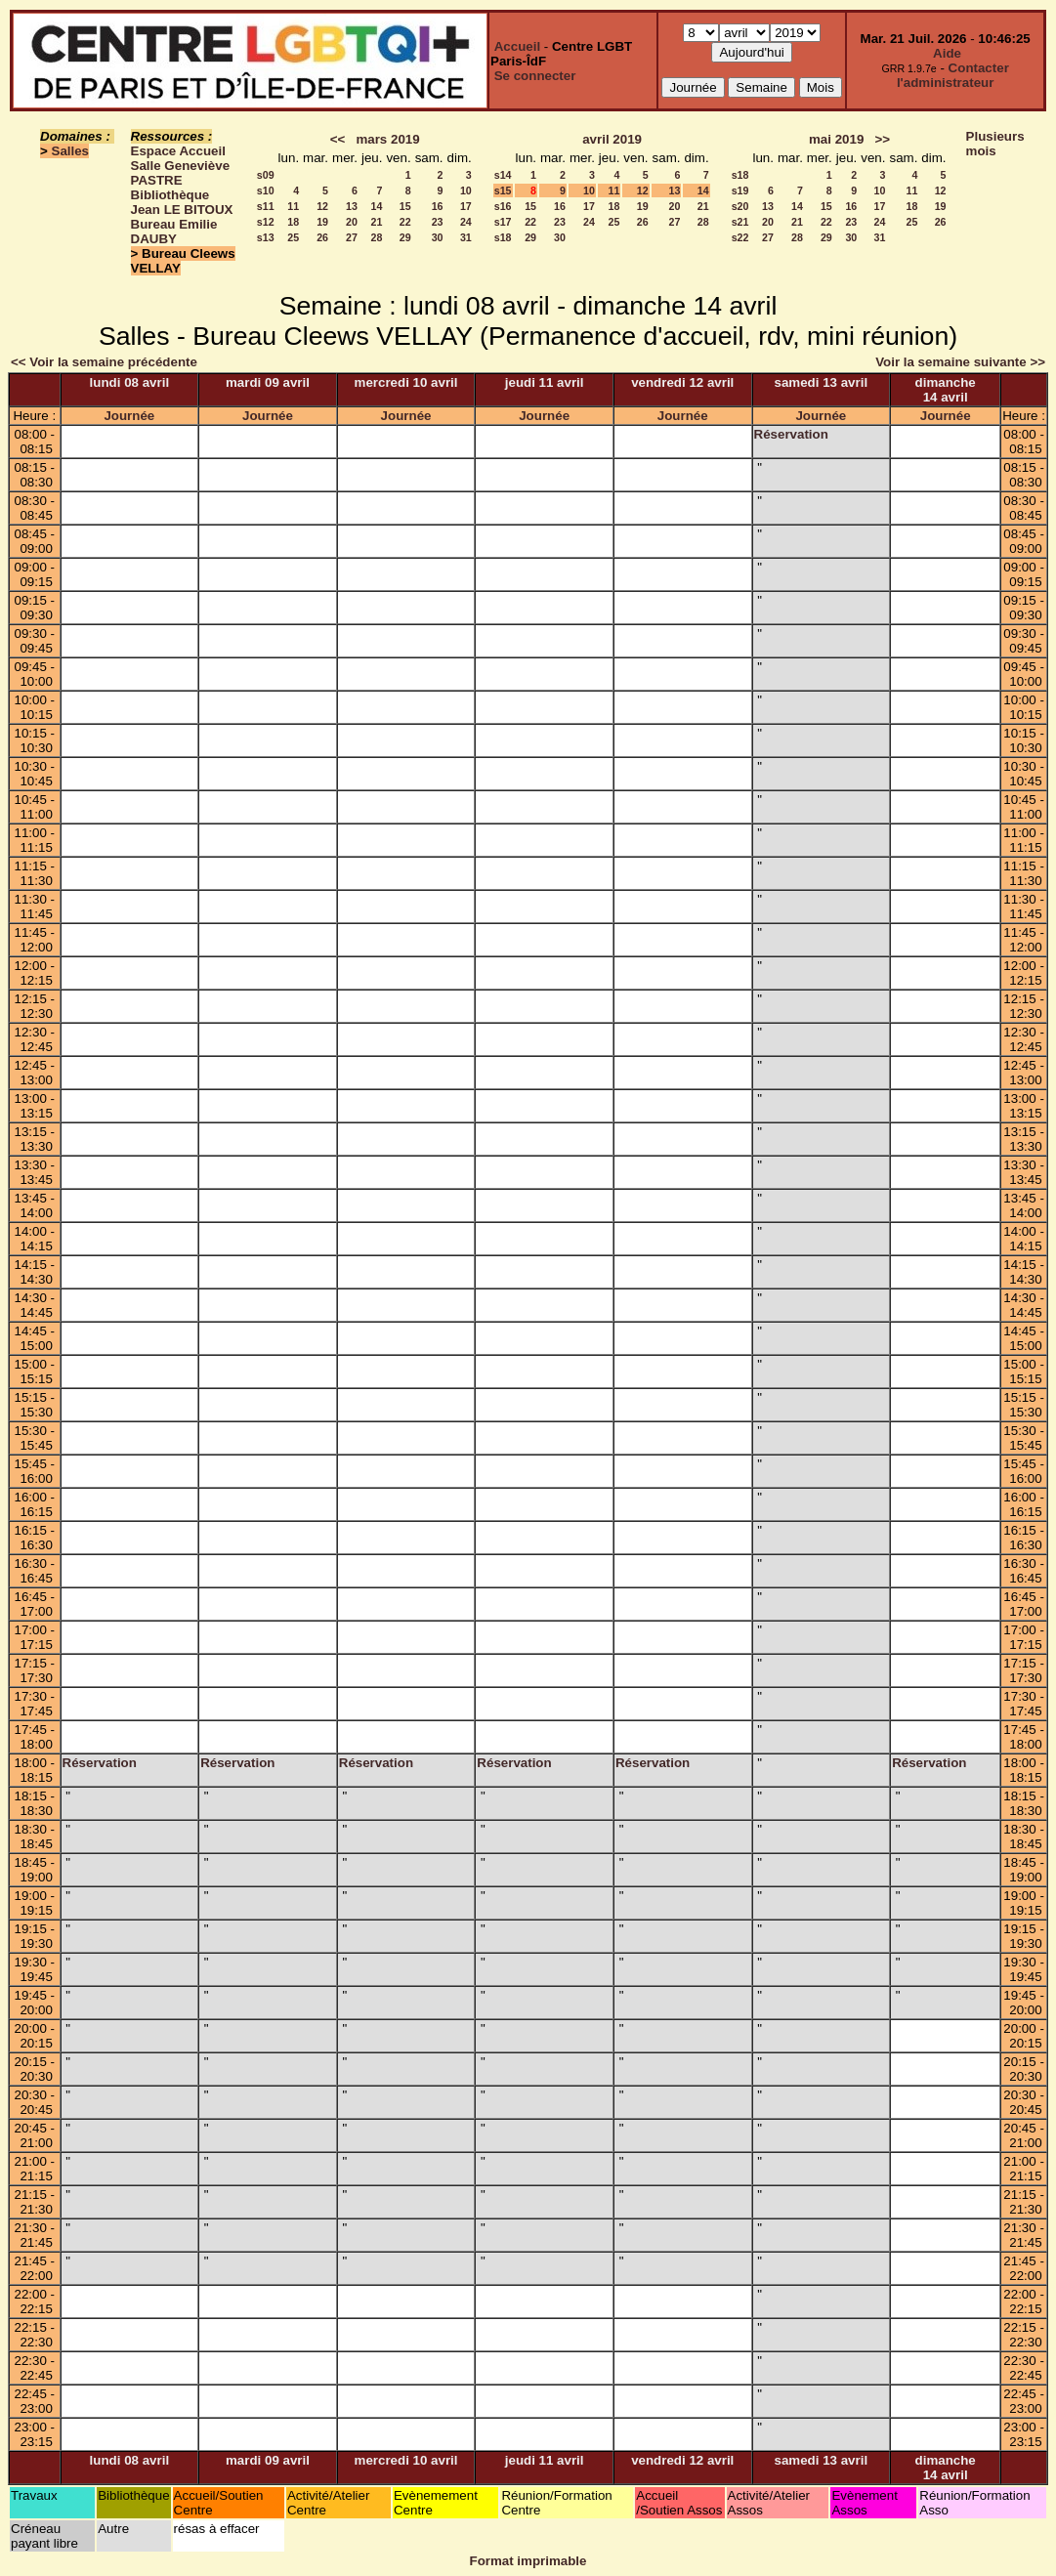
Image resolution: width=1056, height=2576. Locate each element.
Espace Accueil (178, 151)
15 (405, 206)
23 (438, 222)
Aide (947, 53)
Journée (129, 415)
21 (377, 222)
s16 (503, 206)
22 (405, 222)
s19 (740, 190)
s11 (266, 206)
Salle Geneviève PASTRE (181, 173)
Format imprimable (528, 2561)
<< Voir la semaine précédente (104, 362)
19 (322, 222)
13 (352, 206)
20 (352, 222)
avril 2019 (612, 139)
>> (882, 139)
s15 (503, 190)
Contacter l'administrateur (953, 75)
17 (466, 206)
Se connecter (535, 75)
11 (293, 206)
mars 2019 (387, 139)
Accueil (517, 46)
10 (466, 190)
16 (438, 206)
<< (338, 139)
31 (466, 237)
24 (466, 222)
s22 (740, 237)
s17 (503, 222)
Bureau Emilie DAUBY (174, 231)
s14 (503, 175)
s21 (740, 222)
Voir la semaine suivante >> (960, 362)
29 (405, 237)
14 (377, 206)
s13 (266, 237)
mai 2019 (836, 139)
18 (293, 222)
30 (438, 237)
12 (322, 206)
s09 (266, 175)
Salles (71, 151)
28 (377, 237)
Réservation (791, 434)
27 (352, 237)
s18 (503, 237)
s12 (266, 222)
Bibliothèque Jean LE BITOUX (182, 202)
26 (322, 237)
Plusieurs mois (995, 143)
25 (293, 237)
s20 (740, 206)
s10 (266, 190)
